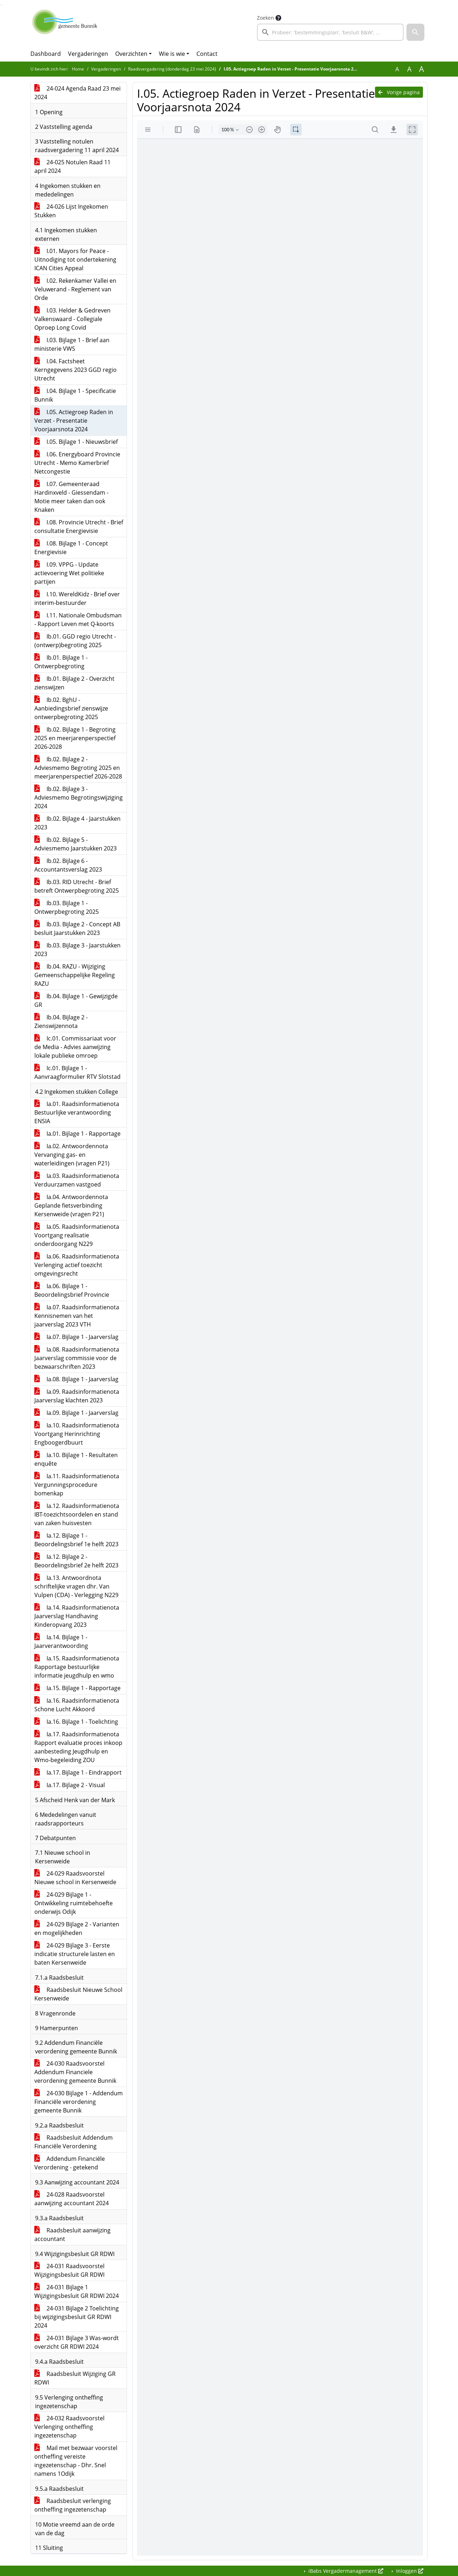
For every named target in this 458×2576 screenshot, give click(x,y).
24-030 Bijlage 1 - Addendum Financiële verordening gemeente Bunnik (78, 2101)
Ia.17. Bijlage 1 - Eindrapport (78, 1772)
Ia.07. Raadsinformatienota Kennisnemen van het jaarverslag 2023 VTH (76, 1315)
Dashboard (45, 54)
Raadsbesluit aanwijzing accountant (72, 2234)
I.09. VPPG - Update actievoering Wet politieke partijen (69, 573)
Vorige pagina (399, 92)
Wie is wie (172, 54)
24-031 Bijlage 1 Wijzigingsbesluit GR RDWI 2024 (76, 2291)
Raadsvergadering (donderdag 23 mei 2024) (172, 69)
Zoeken (265, 17)
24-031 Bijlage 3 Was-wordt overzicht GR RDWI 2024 (76, 2342)
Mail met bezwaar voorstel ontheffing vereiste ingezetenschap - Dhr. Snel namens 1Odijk (75, 2461)
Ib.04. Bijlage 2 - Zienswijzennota (61, 1021)
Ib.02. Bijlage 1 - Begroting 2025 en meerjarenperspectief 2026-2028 (75, 738)
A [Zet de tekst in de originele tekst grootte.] (397, 69)
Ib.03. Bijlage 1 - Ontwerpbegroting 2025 (66, 907)
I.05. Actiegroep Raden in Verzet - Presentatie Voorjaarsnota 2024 (73, 420)
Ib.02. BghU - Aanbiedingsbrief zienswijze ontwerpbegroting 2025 (71, 708)
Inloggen (409, 2570)
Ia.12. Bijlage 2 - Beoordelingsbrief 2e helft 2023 (76, 1561)
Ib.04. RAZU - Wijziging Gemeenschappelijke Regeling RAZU (74, 975)
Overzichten (131, 54)
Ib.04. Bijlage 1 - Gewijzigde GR (76, 1000)
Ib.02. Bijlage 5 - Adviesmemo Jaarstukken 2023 (75, 844)
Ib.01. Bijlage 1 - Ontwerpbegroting (61, 662)
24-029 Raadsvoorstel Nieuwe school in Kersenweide (75, 1877)
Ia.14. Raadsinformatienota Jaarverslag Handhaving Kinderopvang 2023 (76, 1616)
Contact (207, 54)
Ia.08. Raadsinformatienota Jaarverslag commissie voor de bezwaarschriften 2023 (76, 1358)
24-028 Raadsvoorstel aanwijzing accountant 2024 (71, 2199)
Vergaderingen (88, 54)
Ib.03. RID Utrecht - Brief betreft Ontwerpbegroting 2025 (76, 886)
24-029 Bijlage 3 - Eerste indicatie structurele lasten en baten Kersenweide (74, 1953)
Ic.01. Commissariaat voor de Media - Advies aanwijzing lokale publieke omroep (75, 1046)
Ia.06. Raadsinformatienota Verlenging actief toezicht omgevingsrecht (76, 1264)
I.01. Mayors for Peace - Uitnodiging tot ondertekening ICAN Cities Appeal (75, 259)
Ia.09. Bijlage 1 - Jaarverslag (76, 1413)
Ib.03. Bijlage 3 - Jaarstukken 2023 (77, 949)
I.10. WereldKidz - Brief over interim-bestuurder (77, 598)
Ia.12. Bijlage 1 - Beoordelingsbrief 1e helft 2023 (76, 1540)
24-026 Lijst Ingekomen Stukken (71, 211)
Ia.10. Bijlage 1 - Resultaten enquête (76, 1459)
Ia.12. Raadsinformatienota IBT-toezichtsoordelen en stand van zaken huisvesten (76, 1514)
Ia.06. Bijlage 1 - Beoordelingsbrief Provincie (71, 1290)
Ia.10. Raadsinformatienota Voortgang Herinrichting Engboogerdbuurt (76, 1433)
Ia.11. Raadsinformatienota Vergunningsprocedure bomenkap (76, 1484)
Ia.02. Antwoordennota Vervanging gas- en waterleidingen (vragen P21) (71, 1154)
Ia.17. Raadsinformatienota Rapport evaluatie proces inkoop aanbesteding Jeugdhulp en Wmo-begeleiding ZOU (78, 1747)
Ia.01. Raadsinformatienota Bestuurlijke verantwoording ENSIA (76, 1112)
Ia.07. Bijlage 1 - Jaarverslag (76, 1337)
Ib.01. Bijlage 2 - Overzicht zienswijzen (74, 683)
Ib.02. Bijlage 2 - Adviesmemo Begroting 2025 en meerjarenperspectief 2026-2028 (78, 767)
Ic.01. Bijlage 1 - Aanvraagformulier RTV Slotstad (77, 1072)
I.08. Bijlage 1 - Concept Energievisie (71, 547)
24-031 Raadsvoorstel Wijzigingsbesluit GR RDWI (69, 2270)
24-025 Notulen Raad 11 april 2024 (72, 166)
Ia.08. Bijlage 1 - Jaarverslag (76, 1379)
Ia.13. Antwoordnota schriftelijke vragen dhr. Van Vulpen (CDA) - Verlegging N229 (76, 1586)
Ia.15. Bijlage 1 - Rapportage (77, 1688)
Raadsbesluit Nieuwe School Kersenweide (78, 1994)
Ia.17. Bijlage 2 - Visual (69, 1785)
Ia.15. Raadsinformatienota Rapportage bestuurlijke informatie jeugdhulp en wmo (76, 1666)
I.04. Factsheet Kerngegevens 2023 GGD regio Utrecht (75, 369)
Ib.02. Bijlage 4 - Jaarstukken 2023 (77, 823)
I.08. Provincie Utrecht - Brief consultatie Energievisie (78, 526)
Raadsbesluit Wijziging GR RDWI (75, 2378)
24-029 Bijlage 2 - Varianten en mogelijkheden (76, 1928)
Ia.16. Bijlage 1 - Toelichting (76, 1722)
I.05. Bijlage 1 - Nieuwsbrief (76, 442)
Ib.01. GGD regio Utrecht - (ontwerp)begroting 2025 (75, 640)
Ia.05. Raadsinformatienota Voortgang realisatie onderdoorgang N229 (76, 1235)
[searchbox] (330, 32)
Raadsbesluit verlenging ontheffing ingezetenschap (72, 2505)
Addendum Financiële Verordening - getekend (69, 2163)
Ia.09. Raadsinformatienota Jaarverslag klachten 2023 (76, 1396)
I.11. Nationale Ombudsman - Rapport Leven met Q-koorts (78, 619)
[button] (415, 32)
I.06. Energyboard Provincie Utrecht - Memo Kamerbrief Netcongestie (77, 462)
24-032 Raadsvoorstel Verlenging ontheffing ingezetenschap (69, 2426)
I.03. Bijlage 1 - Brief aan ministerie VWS (71, 344)
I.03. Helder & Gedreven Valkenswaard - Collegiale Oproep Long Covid (72, 318)
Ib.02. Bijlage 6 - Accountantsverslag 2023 (68, 865)
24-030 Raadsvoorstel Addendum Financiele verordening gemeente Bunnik (75, 2072)
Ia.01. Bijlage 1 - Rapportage (77, 1133)
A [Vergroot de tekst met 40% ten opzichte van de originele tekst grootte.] (421, 69)
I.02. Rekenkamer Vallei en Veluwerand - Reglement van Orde (75, 289)
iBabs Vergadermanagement (345, 2570)
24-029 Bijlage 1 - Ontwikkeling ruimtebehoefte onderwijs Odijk (73, 1903)
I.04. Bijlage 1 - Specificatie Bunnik (75, 395)
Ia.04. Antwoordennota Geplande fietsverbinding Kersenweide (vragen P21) (71, 1205)
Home (78, 69)
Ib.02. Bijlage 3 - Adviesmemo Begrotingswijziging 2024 (78, 797)
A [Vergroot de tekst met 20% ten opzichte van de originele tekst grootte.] (409, 69)
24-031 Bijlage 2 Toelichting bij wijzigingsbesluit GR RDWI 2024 (76, 2316)
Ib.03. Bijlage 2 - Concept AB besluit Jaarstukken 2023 (77, 928)
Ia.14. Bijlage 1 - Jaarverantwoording (61, 1641)
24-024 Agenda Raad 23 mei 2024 (77, 92)
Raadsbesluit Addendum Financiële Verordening (73, 2142)
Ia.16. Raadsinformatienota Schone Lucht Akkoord (76, 1705)
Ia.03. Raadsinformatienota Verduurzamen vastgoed (76, 1180)
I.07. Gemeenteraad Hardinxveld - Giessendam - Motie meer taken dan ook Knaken (71, 497)
